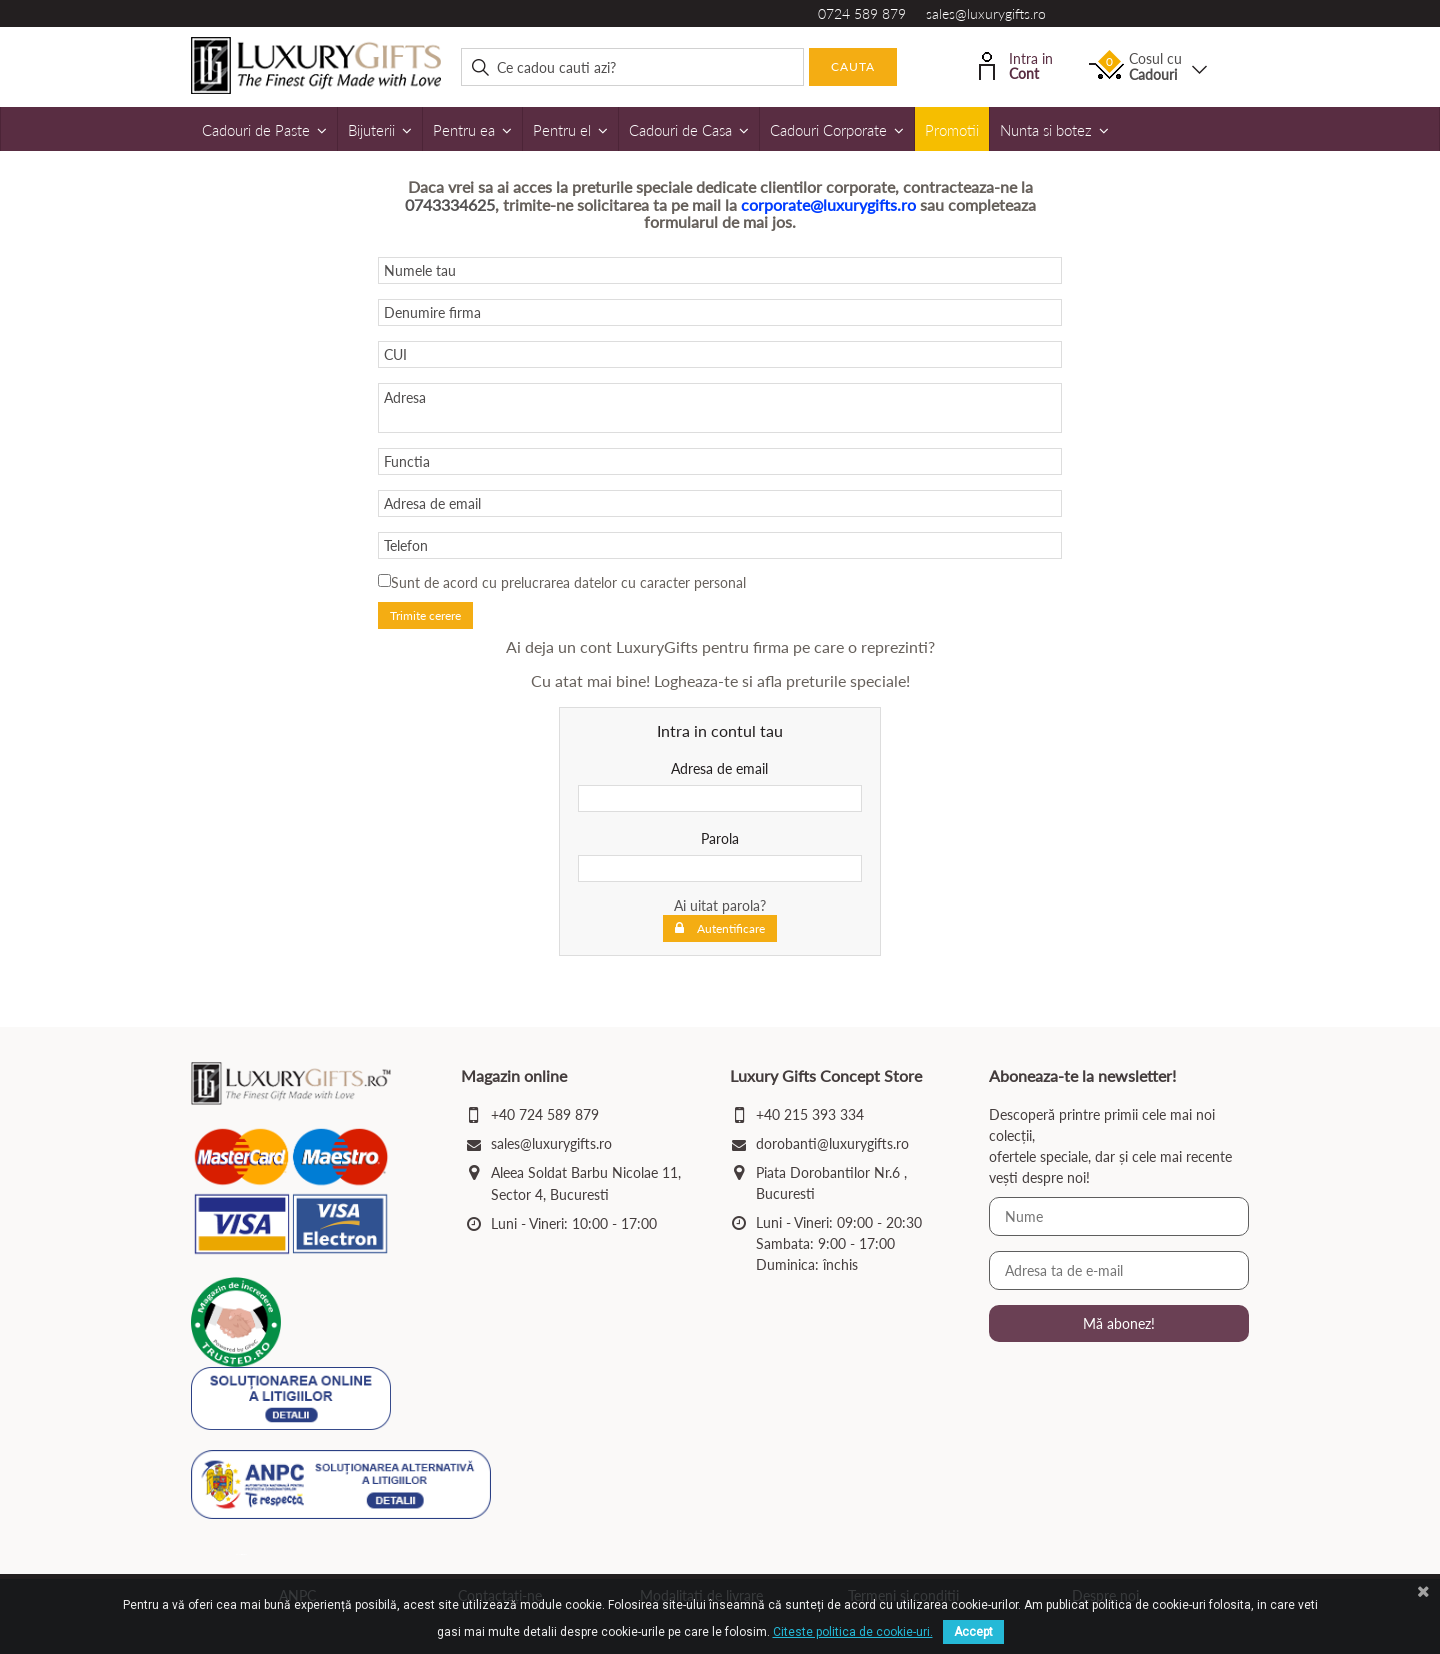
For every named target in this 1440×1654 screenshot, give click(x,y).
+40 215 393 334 (810, 1114)
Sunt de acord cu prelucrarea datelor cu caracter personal (568, 582)
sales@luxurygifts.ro (986, 13)
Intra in (1016, 64)
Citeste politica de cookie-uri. (853, 1632)
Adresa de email (719, 768)
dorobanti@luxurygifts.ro (832, 1143)
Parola (720, 838)
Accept (973, 1632)
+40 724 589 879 (545, 1114)
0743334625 (450, 204)
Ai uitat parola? (720, 905)
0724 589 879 (862, 13)
